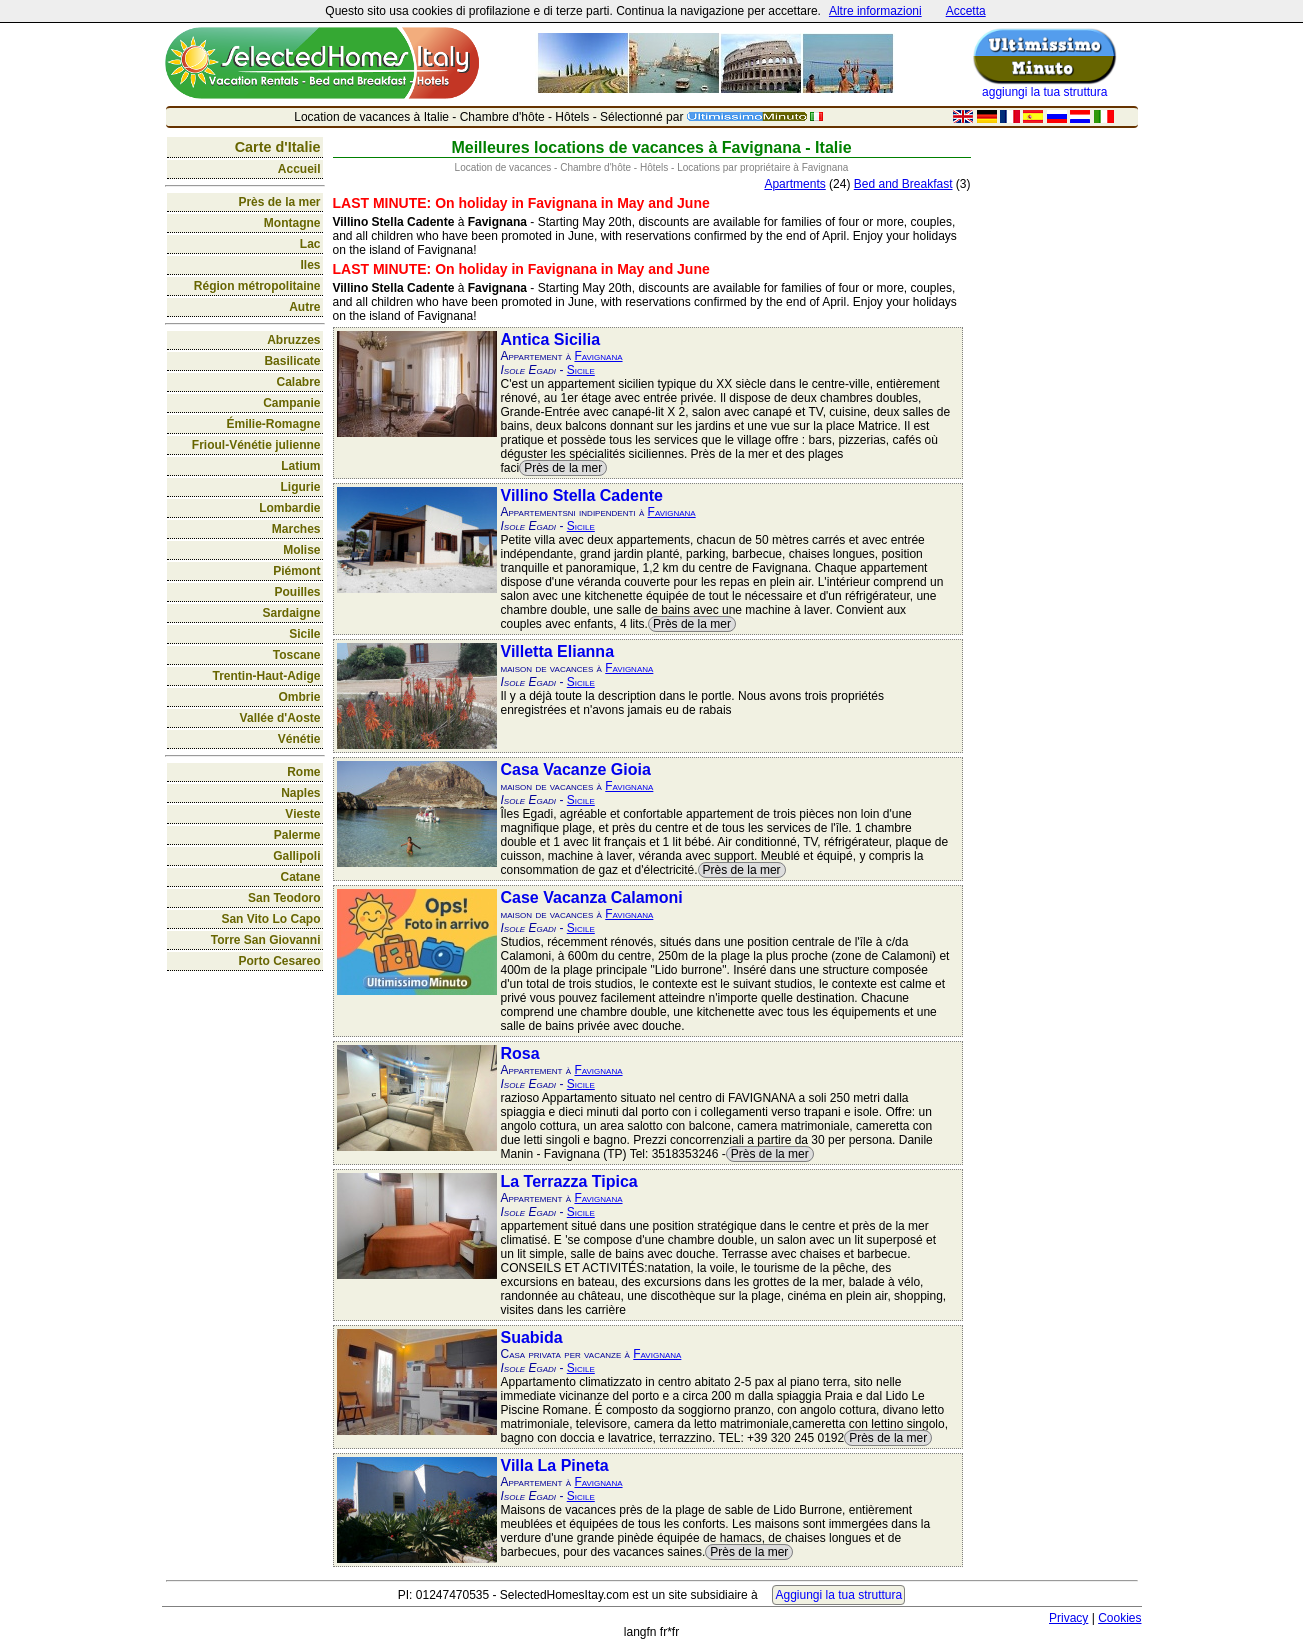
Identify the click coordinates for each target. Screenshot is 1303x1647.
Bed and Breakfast (903, 184)
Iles (310, 265)
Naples (300, 793)
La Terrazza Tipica (569, 1181)
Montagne (292, 223)
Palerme (297, 835)
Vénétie (299, 739)
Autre (304, 307)
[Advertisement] (1059, 435)
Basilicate (292, 361)
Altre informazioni (875, 11)
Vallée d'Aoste (280, 718)
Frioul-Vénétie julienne (256, 445)
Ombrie (299, 697)
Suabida (532, 1337)
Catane (300, 877)
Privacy (1068, 1618)
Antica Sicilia (551, 339)
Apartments (794, 184)
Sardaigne (291, 613)
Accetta (966, 11)
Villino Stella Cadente (582, 495)
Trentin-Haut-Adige (267, 676)
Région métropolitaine (257, 286)
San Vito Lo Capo (270, 919)
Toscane (297, 655)
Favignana (598, 356)
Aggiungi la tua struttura (838, 1595)
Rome (303, 772)
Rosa (520, 1053)
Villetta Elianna (558, 651)
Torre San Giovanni (266, 940)
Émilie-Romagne (273, 424)
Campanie (291, 403)
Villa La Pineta (555, 1465)
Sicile (304, 634)
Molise (301, 550)
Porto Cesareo (279, 961)
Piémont (296, 571)
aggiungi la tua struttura (1044, 92)
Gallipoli (296, 856)
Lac (310, 244)
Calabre (298, 382)
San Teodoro (284, 898)
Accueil (299, 169)
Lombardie (289, 508)
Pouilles (297, 592)
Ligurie (300, 487)
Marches (296, 529)
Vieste (302, 814)
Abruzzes (293, 340)
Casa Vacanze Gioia (576, 769)
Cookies (1119, 1618)
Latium (300, 466)
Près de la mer (279, 202)
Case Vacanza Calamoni (592, 897)
